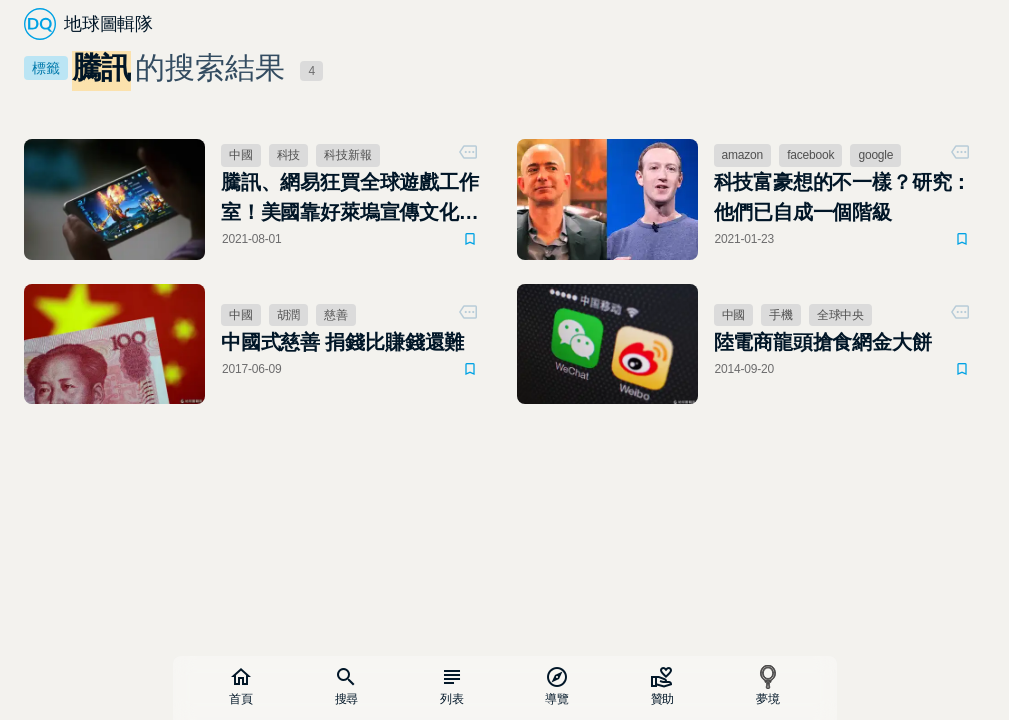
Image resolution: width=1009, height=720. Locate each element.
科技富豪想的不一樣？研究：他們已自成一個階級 (843, 197)
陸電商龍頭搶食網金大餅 (823, 342)
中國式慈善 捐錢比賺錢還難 (342, 342)
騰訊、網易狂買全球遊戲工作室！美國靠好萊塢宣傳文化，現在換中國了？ (350, 199)
